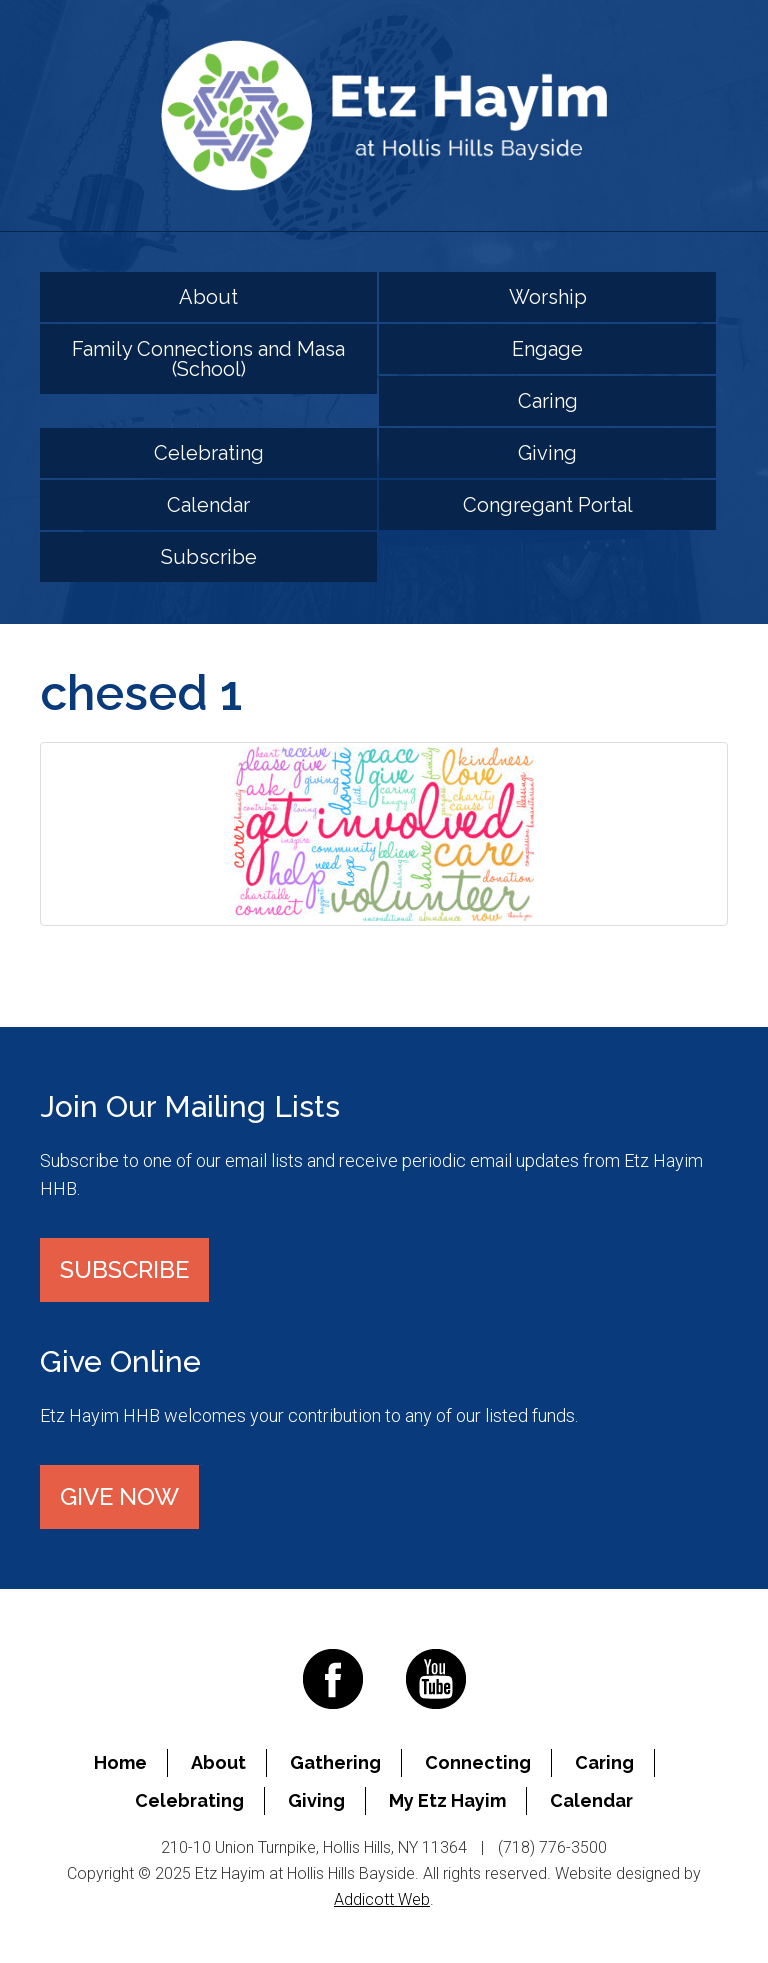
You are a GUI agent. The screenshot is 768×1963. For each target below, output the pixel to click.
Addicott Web (382, 1899)
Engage (547, 349)
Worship (548, 297)
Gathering (335, 1762)
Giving (547, 453)
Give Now (119, 1496)
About (208, 297)
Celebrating (209, 453)
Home (120, 1762)
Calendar (208, 505)
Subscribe (209, 557)
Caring (548, 401)
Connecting (478, 1762)
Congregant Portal (548, 505)
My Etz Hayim (447, 1800)
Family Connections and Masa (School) (208, 359)
